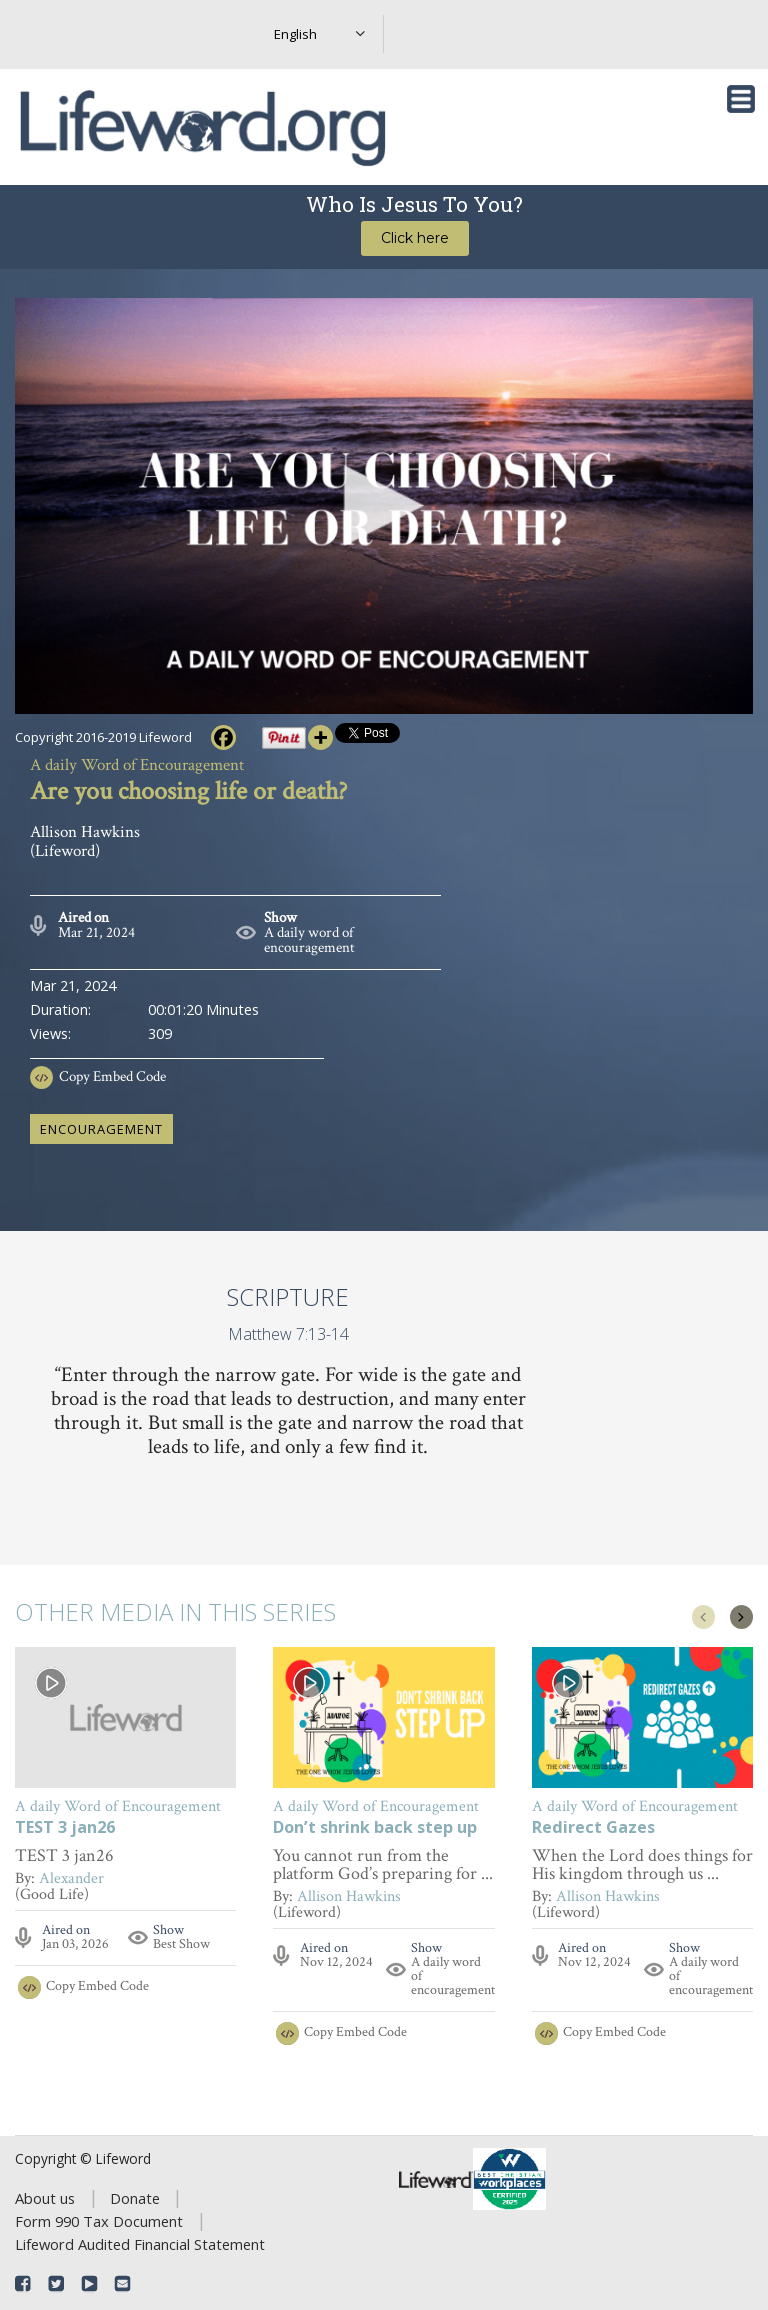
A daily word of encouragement (309, 940)
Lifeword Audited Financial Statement (140, 2244)
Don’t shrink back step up (375, 1828)
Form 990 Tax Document (99, 2221)
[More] (320, 737)
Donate (135, 2198)
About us (45, 2198)
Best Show (181, 1944)
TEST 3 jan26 (65, 1828)
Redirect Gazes (593, 1828)
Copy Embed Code (112, 1076)
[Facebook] (223, 737)
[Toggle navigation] (741, 99)
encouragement (101, 1129)
